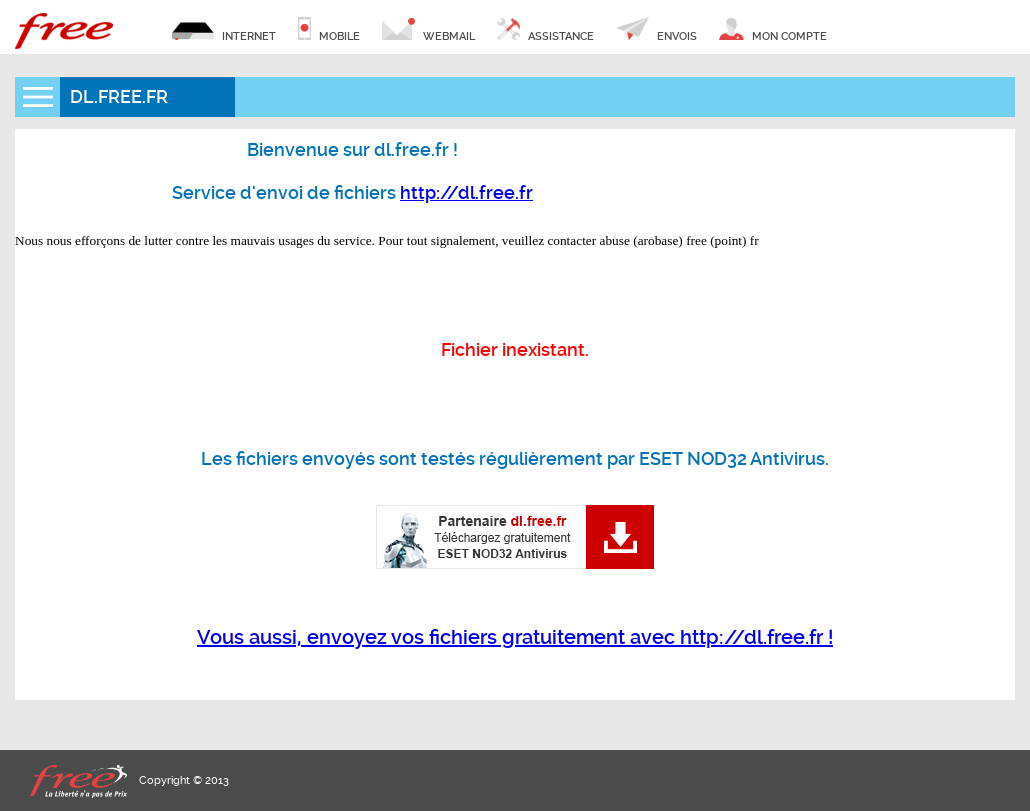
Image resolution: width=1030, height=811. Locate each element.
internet (224, 30)
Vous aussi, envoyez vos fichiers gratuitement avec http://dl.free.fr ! (515, 637)
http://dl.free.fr (466, 192)
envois (656, 30)
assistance (545, 30)
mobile (329, 30)
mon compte (772, 30)
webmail (428, 30)
